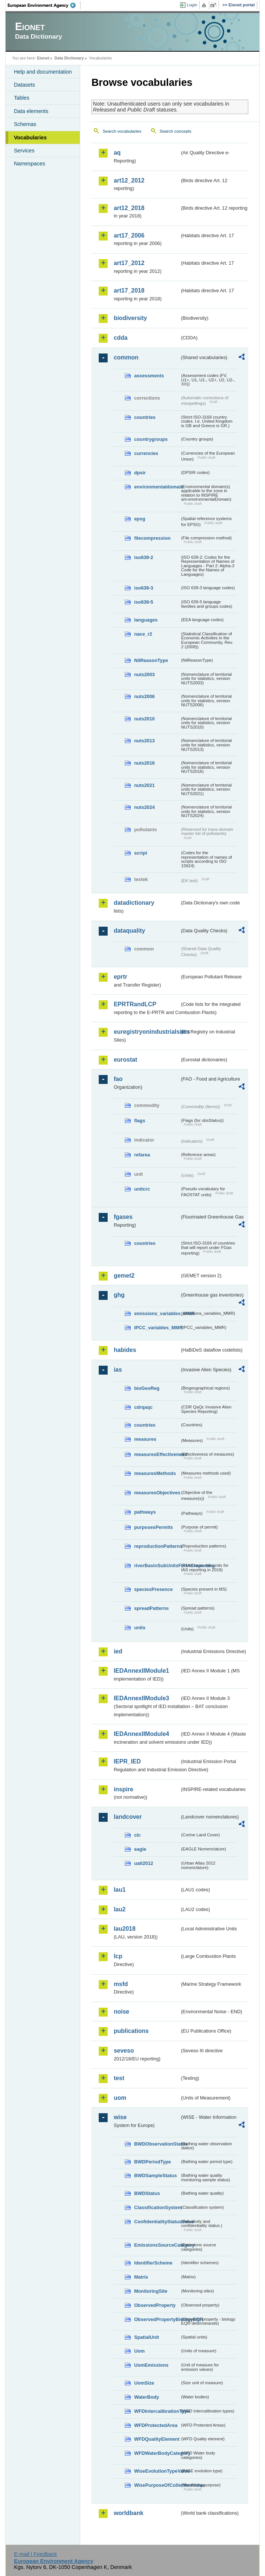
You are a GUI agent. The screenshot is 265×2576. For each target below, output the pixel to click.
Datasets (24, 85)
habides (125, 1350)
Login (192, 5)
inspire (123, 1789)
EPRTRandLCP (135, 1004)
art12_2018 (129, 208)
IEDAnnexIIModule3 (141, 1698)
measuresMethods (155, 1473)
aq (117, 152)
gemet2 (124, 1275)
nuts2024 (144, 807)
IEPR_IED (127, 1761)
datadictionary (134, 903)
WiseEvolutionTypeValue (157, 2471)
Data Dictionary (69, 58)
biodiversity (130, 318)
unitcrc (142, 1189)
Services (24, 151)
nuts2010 (144, 719)
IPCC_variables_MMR (157, 1327)
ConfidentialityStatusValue (157, 2221)
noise (121, 2011)
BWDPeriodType (152, 2162)
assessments (149, 375)
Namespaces (29, 164)
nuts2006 (144, 696)
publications (131, 2031)
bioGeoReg (146, 1388)
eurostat (125, 1059)
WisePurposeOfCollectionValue (157, 2485)
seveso (124, 2050)
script (140, 853)
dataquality (129, 930)
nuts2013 (144, 740)
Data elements (31, 111)
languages (145, 620)
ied (118, 1651)
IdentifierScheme (153, 2263)
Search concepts (176, 131)
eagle (140, 1849)
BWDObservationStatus (157, 2144)
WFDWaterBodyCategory (157, 2453)
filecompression (152, 538)
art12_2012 (129, 180)
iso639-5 (143, 602)
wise (120, 2117)
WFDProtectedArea (155, 2425)
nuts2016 (144, 763)
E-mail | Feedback (35, 2554)
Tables (21, 98)
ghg (119, 1295)
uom (120, 2098)
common (126, 357)
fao (118, 1079)
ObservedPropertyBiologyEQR (157, 2319)
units (139, 1627)
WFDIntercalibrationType (157, 2411)
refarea (142, 1155)
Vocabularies (30, 138)
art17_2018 (129, 290)
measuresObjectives (157, 1492)
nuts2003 (144, 674)
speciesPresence (153, 1589)
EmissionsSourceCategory (157, 2245)
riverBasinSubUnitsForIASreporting (157, 1565)
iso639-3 (143, 588)
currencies (146, 453)
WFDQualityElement (156, 2439)
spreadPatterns (151, 1608)
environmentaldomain (157, 487)
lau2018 (124, 1928)
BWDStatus (147, 2193)
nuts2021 (144, 785)
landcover (128, 1817)
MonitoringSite (150, 2291)
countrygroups (150, 439)
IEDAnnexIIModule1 (141, 1671)
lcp (118, 1956)
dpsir (139, 472)
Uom (139, 2351)
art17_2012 (129, 263)
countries (145, 417)
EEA (44, 5)
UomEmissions (151, 2365)
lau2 (119, 1909)
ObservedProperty (155, 2305)
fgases (123, 1217)
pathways (145, 1512)
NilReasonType (151, 660)
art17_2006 (129, 235)
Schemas (25, 124)
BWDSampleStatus (155, 2175)
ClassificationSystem (157, 2207)
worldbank (128, 2513)
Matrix (141, 2277)
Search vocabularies (121, 131)
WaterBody (146, 2397)
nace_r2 (143, 634)
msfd (121, 1984)
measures (145, 1439)
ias (118, 1369)
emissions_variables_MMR (157, 1313)
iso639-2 (143, 557)
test (119, 2078)
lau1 (119, 1889)
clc (137, 1835)
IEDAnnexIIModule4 (141, 1734)
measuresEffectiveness (157, 1454)
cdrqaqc (143, 1407)
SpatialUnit (146, 2337)
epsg (139, 519)
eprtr (120, 977)
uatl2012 (143, 1863)
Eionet (43, 58)
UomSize (144, 2383)
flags (139, 1120)
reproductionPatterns (157, 1546)
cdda (120, 338)
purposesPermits (153, 1527)
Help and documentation (43, 72)
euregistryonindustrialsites (146, 1032)
